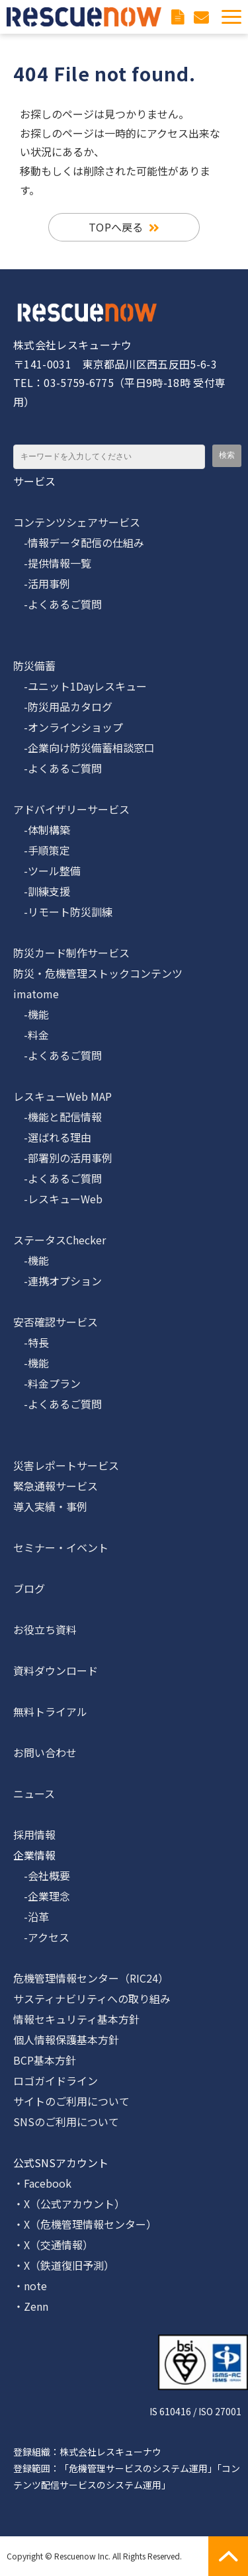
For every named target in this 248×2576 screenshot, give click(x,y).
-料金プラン (47, 1383)
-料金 (31, 1034)
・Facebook (42, 2183)
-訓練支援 (41, 891)
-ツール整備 (47, 870)
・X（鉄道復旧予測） (63, 2265)
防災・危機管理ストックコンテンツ (98, 973)
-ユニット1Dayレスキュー (80, 686)
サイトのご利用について (71, 2101)
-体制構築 (41, 829)
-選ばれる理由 (52, 1137)
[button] (231, 17)
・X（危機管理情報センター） (85, 2224)
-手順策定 (41, 850)
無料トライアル (50, 1711)
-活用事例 (41, 583)
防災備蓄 (34, 665)
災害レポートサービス (66, 1465)
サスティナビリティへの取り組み (92, 1998)
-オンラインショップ (68, 727)
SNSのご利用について (66, 2121)
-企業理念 (41, 1896)
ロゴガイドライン (55, 2080)
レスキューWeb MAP (62, 1096)
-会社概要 (41, 1875)
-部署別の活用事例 (62, 1157)
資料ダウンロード (179, 17)
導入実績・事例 (50, 1506)
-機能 (31, 1014)
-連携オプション (57, 1280)
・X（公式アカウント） (69, 2203)
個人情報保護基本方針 (66, 2039)
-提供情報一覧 (52, 563)
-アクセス (41, 1937)
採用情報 (34, 1834)
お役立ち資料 (45, 1629)
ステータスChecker (59, 1239)
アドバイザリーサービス (71, 809)
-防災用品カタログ (62, 706)
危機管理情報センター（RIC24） (91, 1978)
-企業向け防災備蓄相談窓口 (84, 747)
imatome (36, 993)
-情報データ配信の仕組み (78, 542)
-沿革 (31, 1916)
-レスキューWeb (58, 1198)
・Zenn (30, 2306)
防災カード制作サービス (71, 952)
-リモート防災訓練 (62, 911)
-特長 (31, 1342)
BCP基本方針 (44, 2060)
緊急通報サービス (55, 1486)
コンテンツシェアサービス (76, 522)
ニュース (34, 1793)
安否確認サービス (55, 1321)
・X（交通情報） (53, 2244)
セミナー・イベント (60, 1547)
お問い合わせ (202, 17)
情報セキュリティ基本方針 (76, 2019)
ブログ (29, 1588)
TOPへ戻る (116, 227)
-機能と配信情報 (57, 1116)
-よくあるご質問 (57, 604)
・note (30, 2285)
